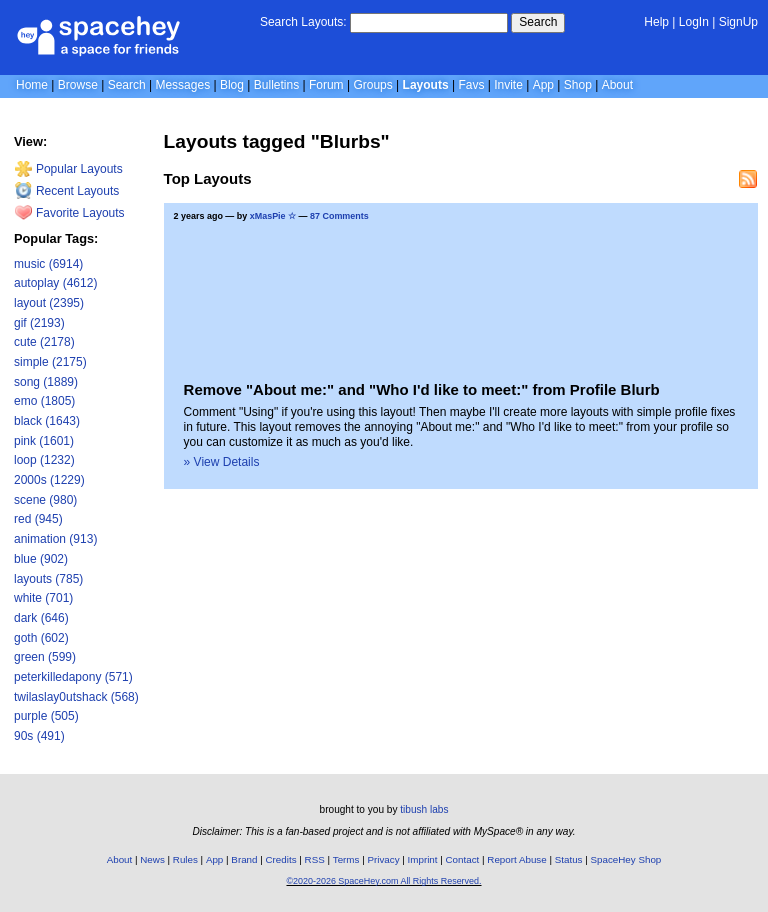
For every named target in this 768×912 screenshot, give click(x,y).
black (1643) (47, 421)
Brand (244, 859)
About (617, 85)
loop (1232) (44, 460)
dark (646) (41, 618)
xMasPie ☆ (273, 216)
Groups (372, 85)
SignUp (738, 22)
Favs (471, 85)
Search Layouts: (303, 22)
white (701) (43, 598)
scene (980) (45, 500)
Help (656, 22)
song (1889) (46, 382)
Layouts (426, 85)
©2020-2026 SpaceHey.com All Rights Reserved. (383, 881)
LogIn (694, 22)
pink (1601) (44, 441)
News (152, 859)
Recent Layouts (67, 191)
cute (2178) (44, 342)
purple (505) (46, 716)
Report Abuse (516, 859)
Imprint (423, 859)
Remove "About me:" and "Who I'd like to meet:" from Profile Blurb (422, 389)
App (543, 85)
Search (538, 22)
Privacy (383, 859)
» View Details (222, 462)
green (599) (45, 657)
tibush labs (424, 809)
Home (32, 85)
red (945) (38, 519)
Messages (182, 85)
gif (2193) (39, 323)
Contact (463, 859)
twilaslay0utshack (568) (76, 697)
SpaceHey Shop (626, 859)
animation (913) (55, 539)
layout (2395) (49, 303)
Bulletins (276, 85)
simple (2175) (50, 362)
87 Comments (339, 216)
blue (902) (41, 559)
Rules (185, 859)
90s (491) (39, 736)
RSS (315, 859)
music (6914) (48, 264)
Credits (281, 859)
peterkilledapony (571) (73, 677)
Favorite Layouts (69, 213)
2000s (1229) (49, 480)
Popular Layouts (68, 169)
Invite (508, 85)
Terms (346, 859)
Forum (326, 85)
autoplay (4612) (55, 283)
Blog (232, 85)
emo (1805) (44, 401)
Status (569, 859)
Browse (78, 85)
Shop (578, 85)
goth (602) (41, 638)
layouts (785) (48, 579)
